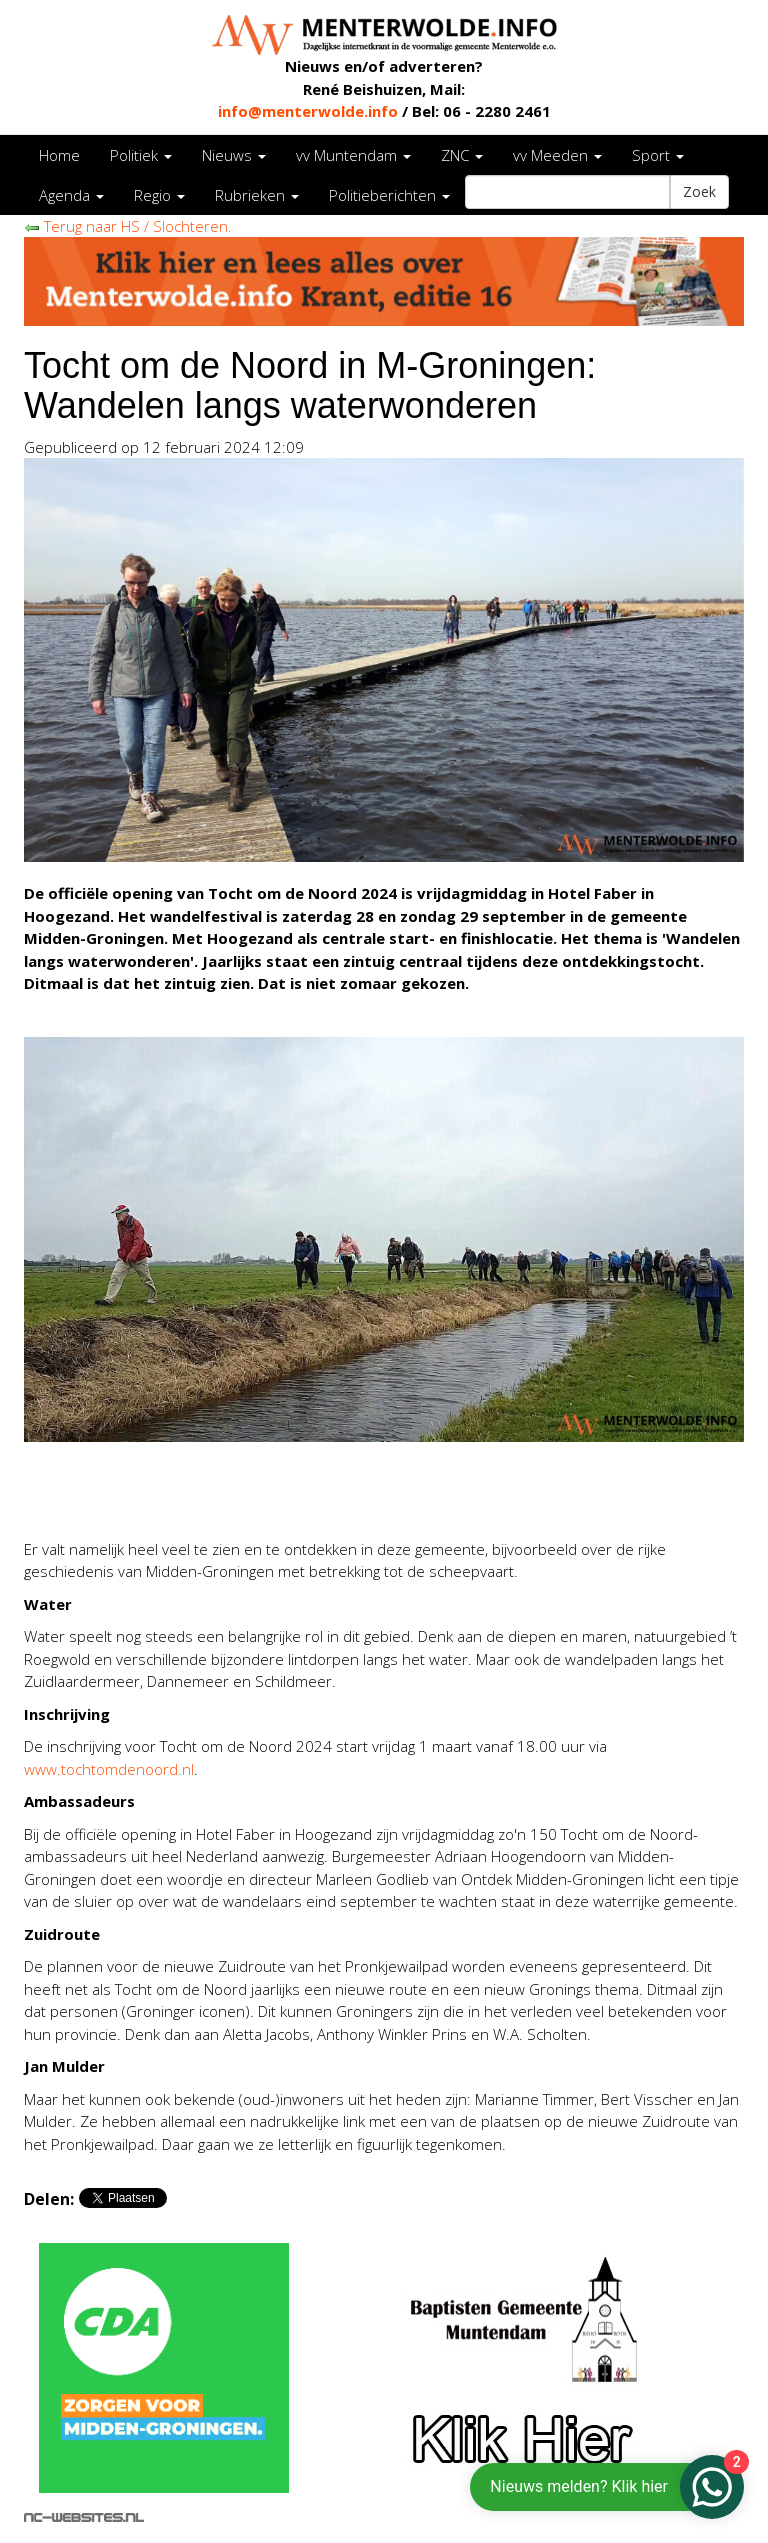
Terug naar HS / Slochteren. (128, 226)
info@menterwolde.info (308, 111)
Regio (159, 195)
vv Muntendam (353, 155)
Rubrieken (257, 195)
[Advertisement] (258, 1492)
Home (59, 155)
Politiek (141, 155)
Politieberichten (389, 195)
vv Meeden (557, 155)
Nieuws (234, 155)
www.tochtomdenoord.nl (109, 1769)
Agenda (71, 195)
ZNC (462, 155)
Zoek (699, 191)
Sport (658, 155)
